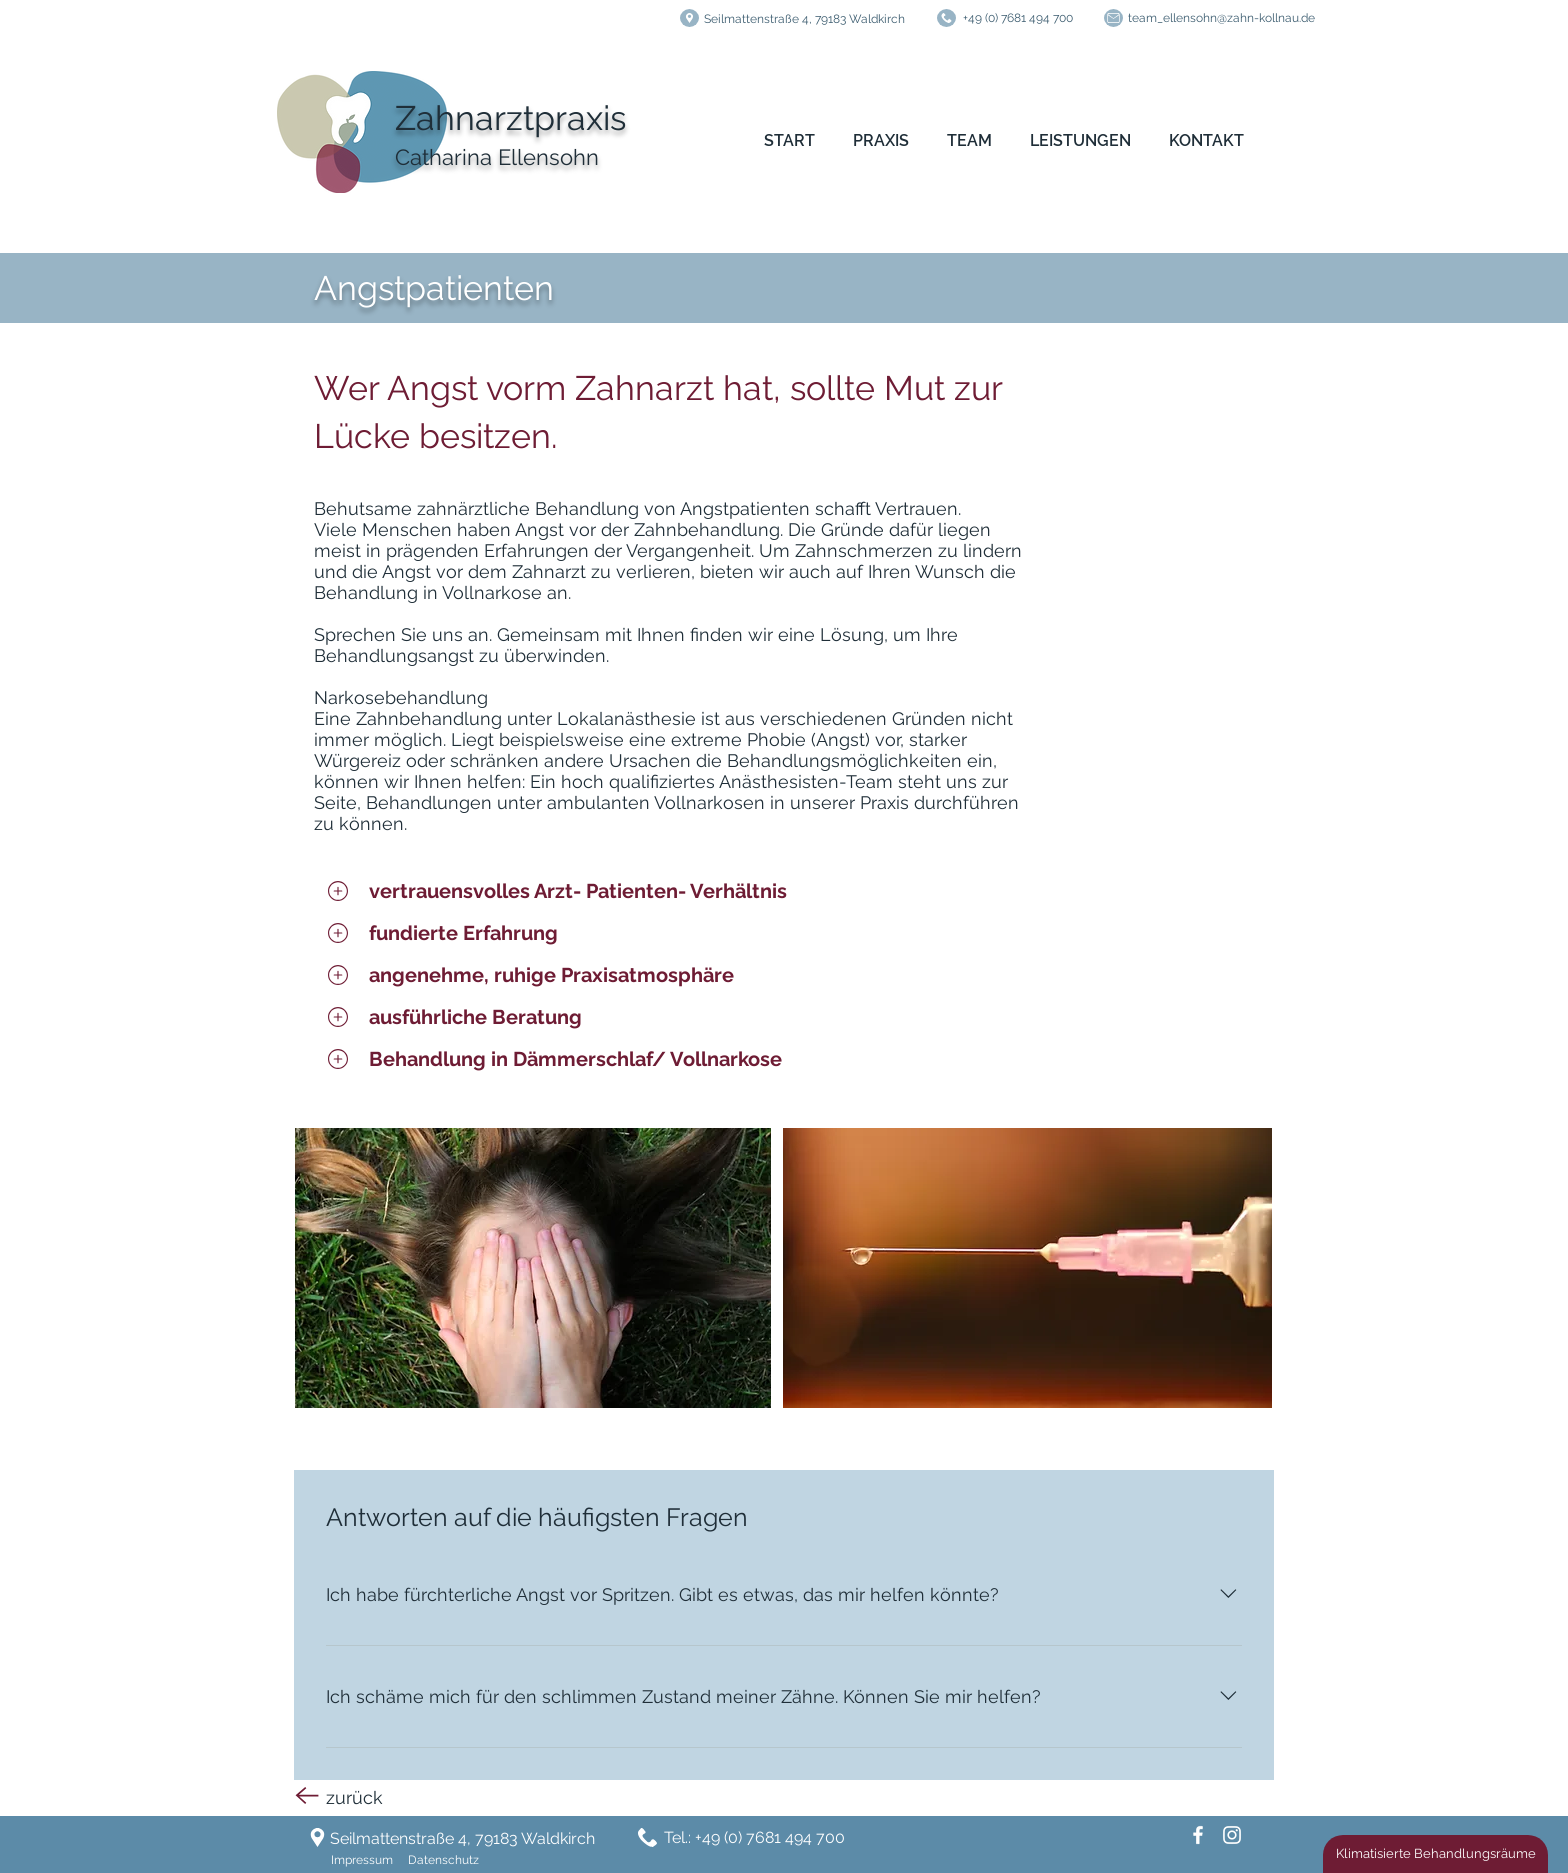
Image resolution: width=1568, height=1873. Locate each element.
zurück (354, 1797)
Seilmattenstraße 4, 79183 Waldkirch (804, 19)
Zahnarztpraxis (510, 118)
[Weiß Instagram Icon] (1232, 1835)
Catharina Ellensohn (497, 157)
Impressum (362, 1860)
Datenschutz (443, 1860)
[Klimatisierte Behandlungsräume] (1435, 1854)
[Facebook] (1198, 1835)
